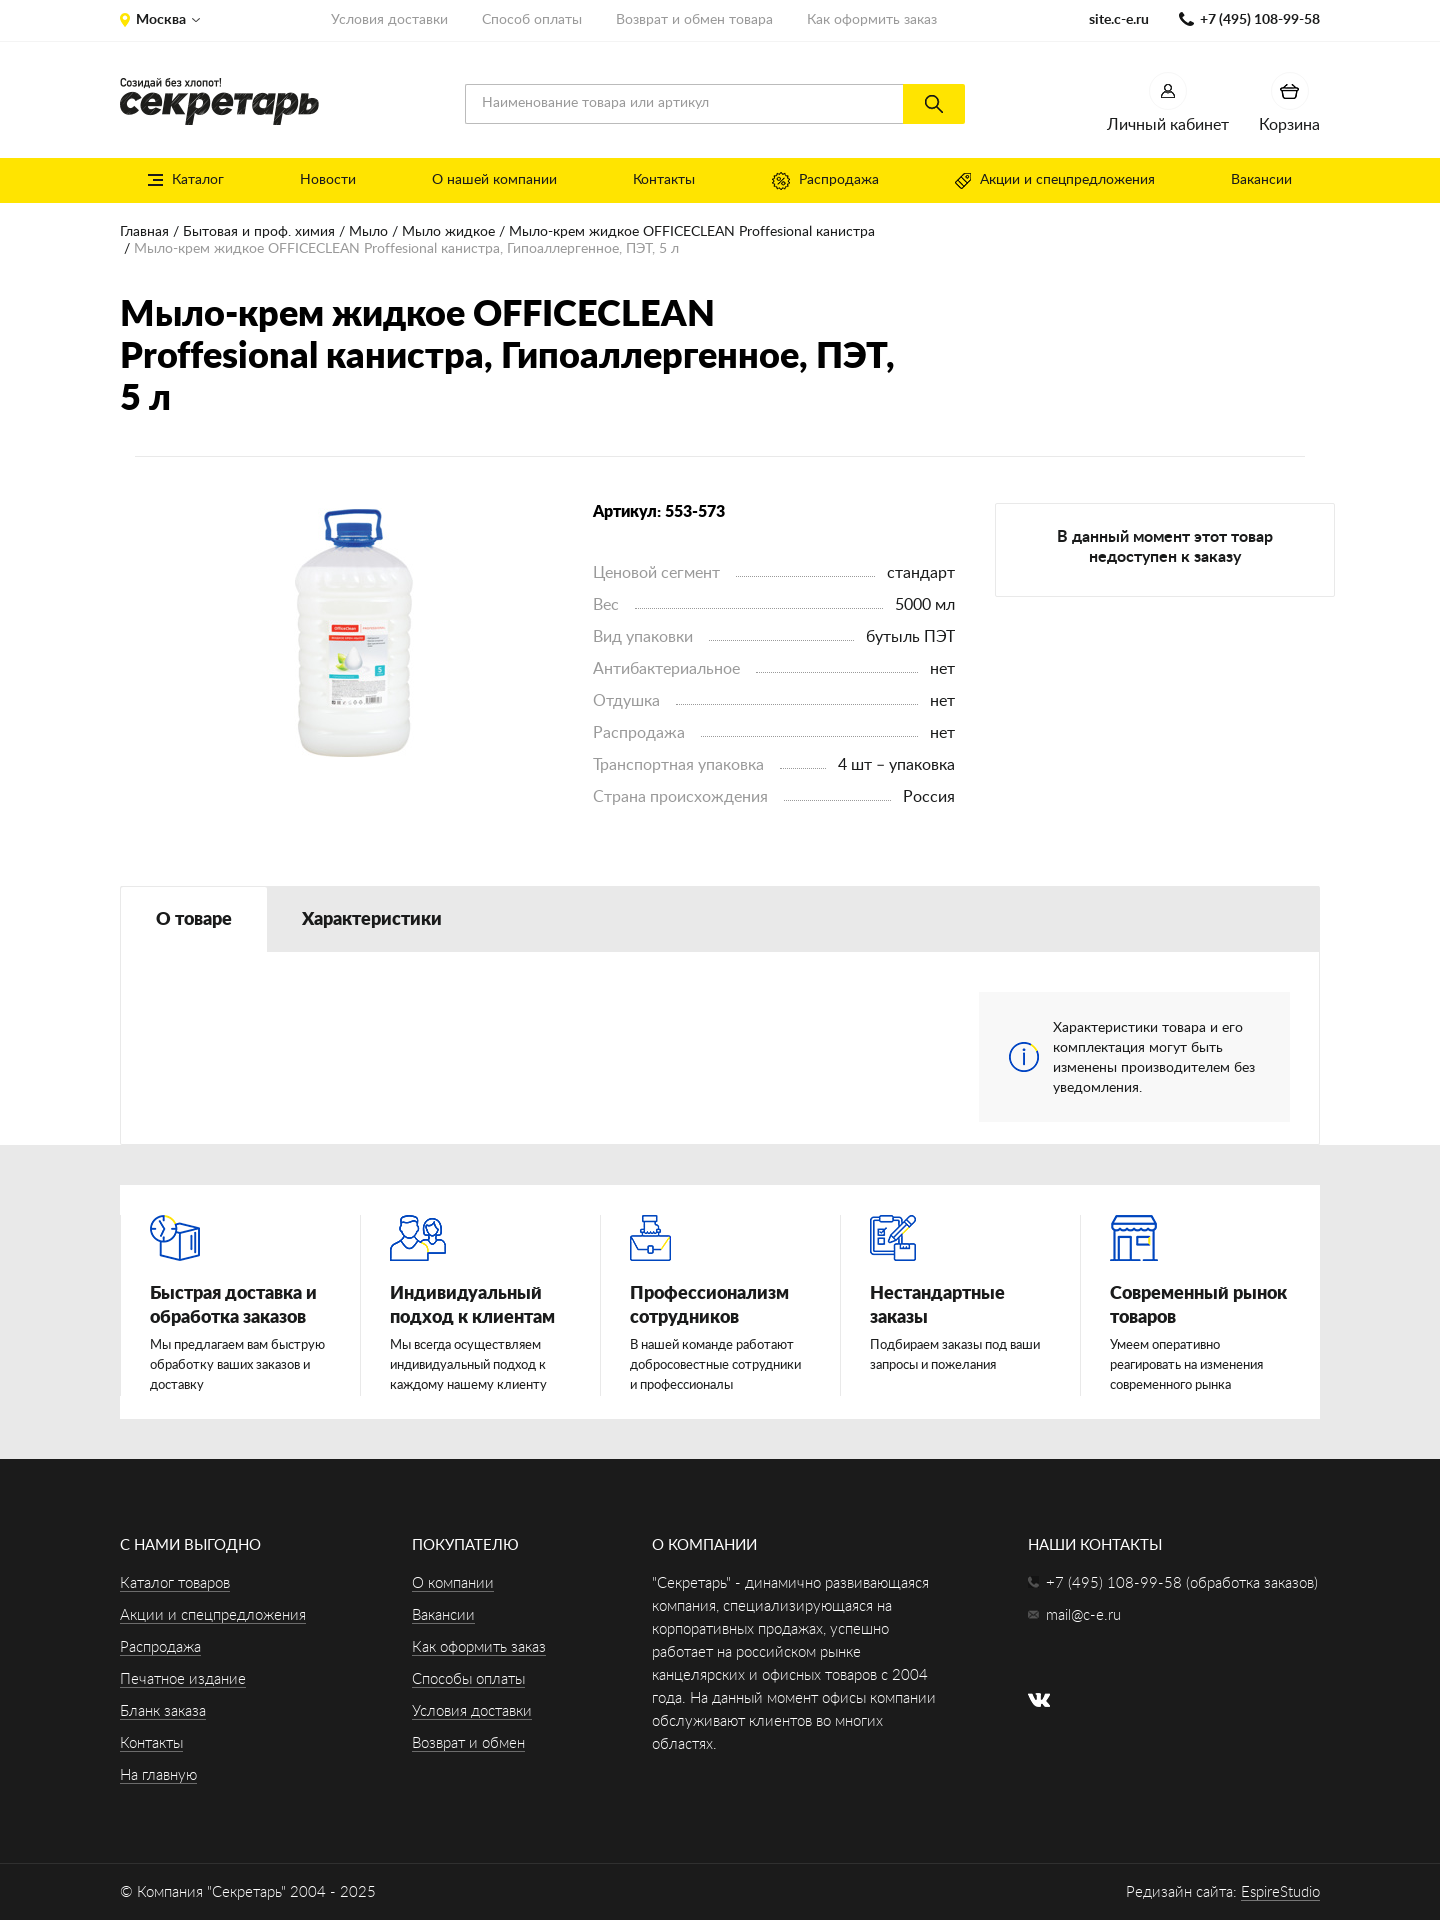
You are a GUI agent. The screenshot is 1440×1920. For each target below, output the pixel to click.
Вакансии (1261, 180)
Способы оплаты (468, 1679)
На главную (158, 1775)
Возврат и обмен (468, 1743)
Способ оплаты (532, 20)
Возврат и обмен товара (694, 20)
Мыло (368, 232)
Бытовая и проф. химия (259, 232)
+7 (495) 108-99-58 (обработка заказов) (1182, 1583)
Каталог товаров (175, 1583)
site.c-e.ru (1119, 20)
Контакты (664, 180)
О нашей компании (494, 180)
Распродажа (825, 181)
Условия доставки (389, 20)
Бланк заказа (163, 1711)
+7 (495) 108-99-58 (1260, 20)
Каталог (186, 180)
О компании (453, 1583)
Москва (161, 20)
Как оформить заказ (872, 20)
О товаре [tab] (194, 920)
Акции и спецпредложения (1055, 181)
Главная (144, 232)
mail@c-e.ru (1083, 1615)
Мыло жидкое (448, 232)
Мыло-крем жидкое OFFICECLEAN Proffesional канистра (692, 232)
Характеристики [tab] (372, 920)
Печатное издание (183, 1679)
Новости (328, 180)
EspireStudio (1280, 1892)
